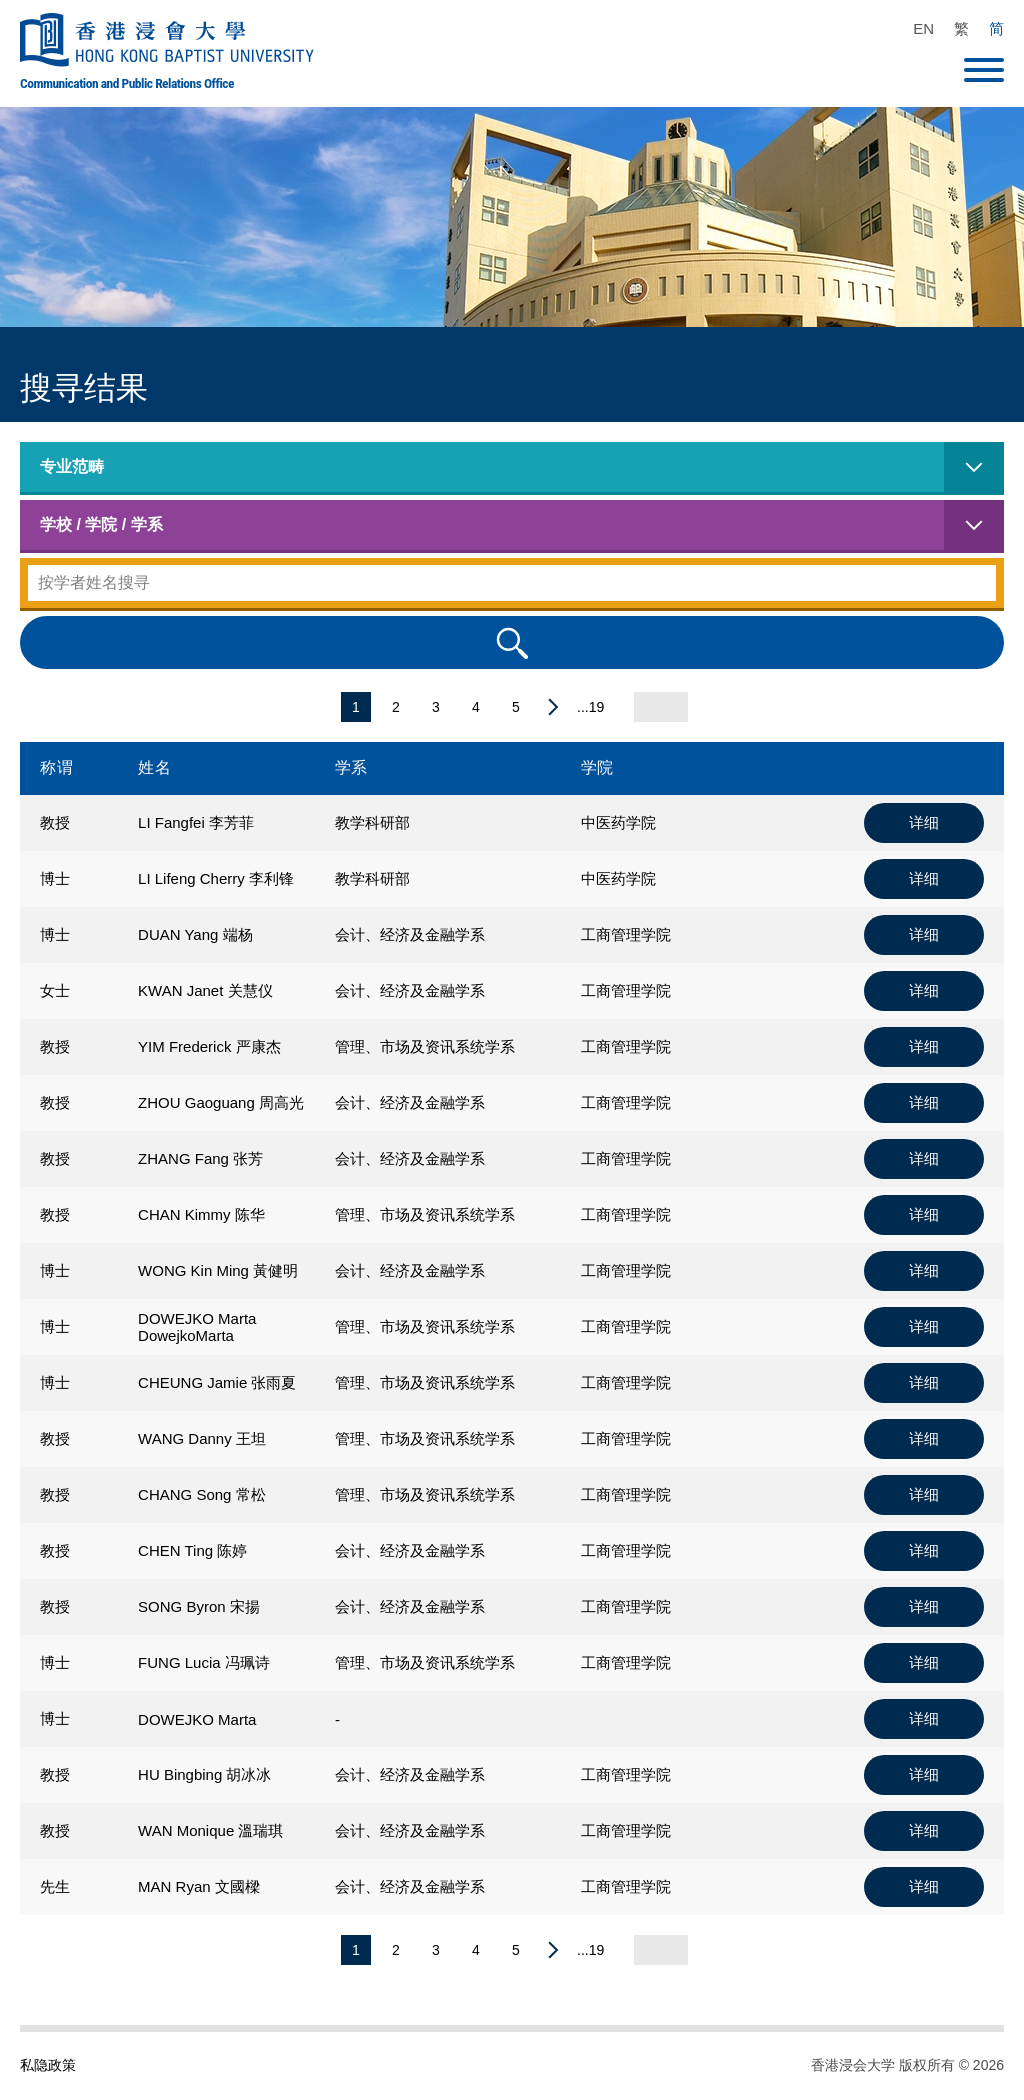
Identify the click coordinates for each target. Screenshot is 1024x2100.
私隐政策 (48, 2065)
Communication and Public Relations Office (127, 83)
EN (923, 28)
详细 (924, 822)
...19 (590, 707)
